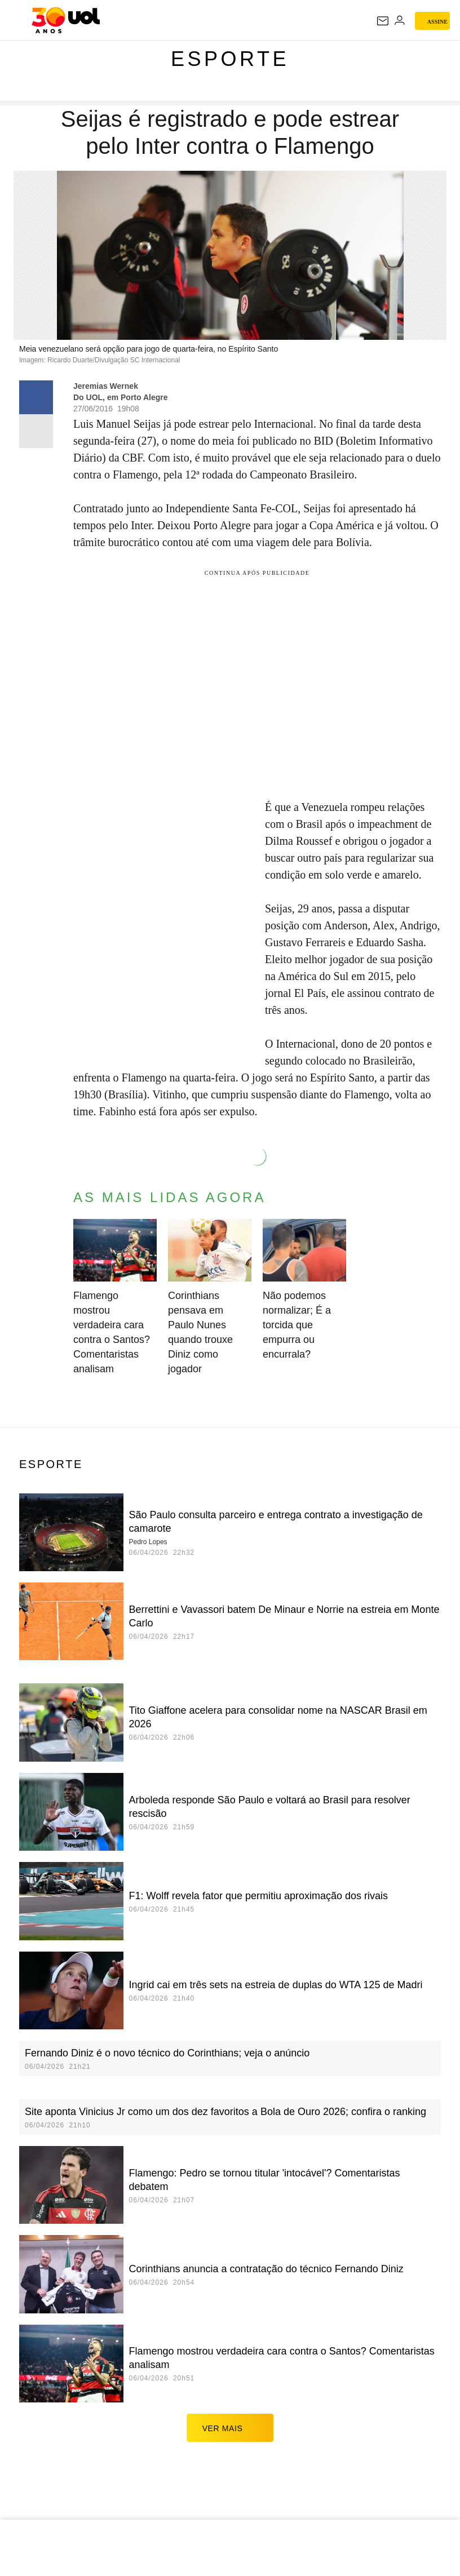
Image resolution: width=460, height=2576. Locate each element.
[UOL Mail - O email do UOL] (383, 21)
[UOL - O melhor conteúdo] (65, 20)
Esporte (230, 58)
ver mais (230, 2428)
